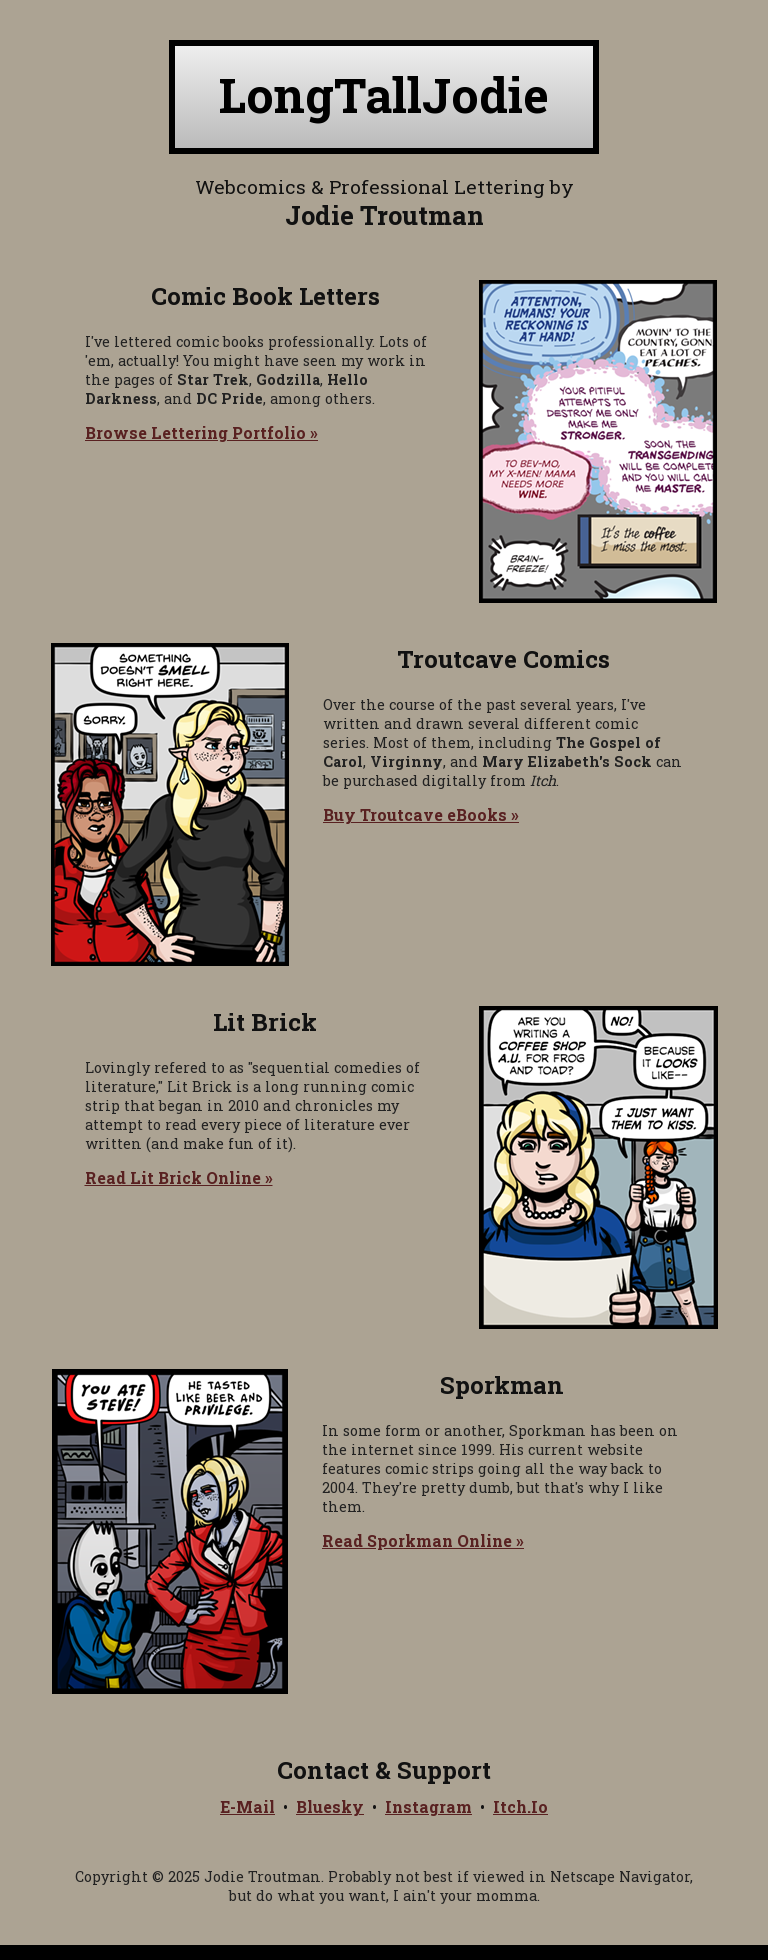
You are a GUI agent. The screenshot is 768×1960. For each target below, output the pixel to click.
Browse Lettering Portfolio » (201, 432)
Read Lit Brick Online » (179, 1177)
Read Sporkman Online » (423, 1540)
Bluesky (330, 1806)
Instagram (428, 1806)
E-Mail (247, 1806)
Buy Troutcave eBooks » (421, 814)
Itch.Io (520, 1806)
